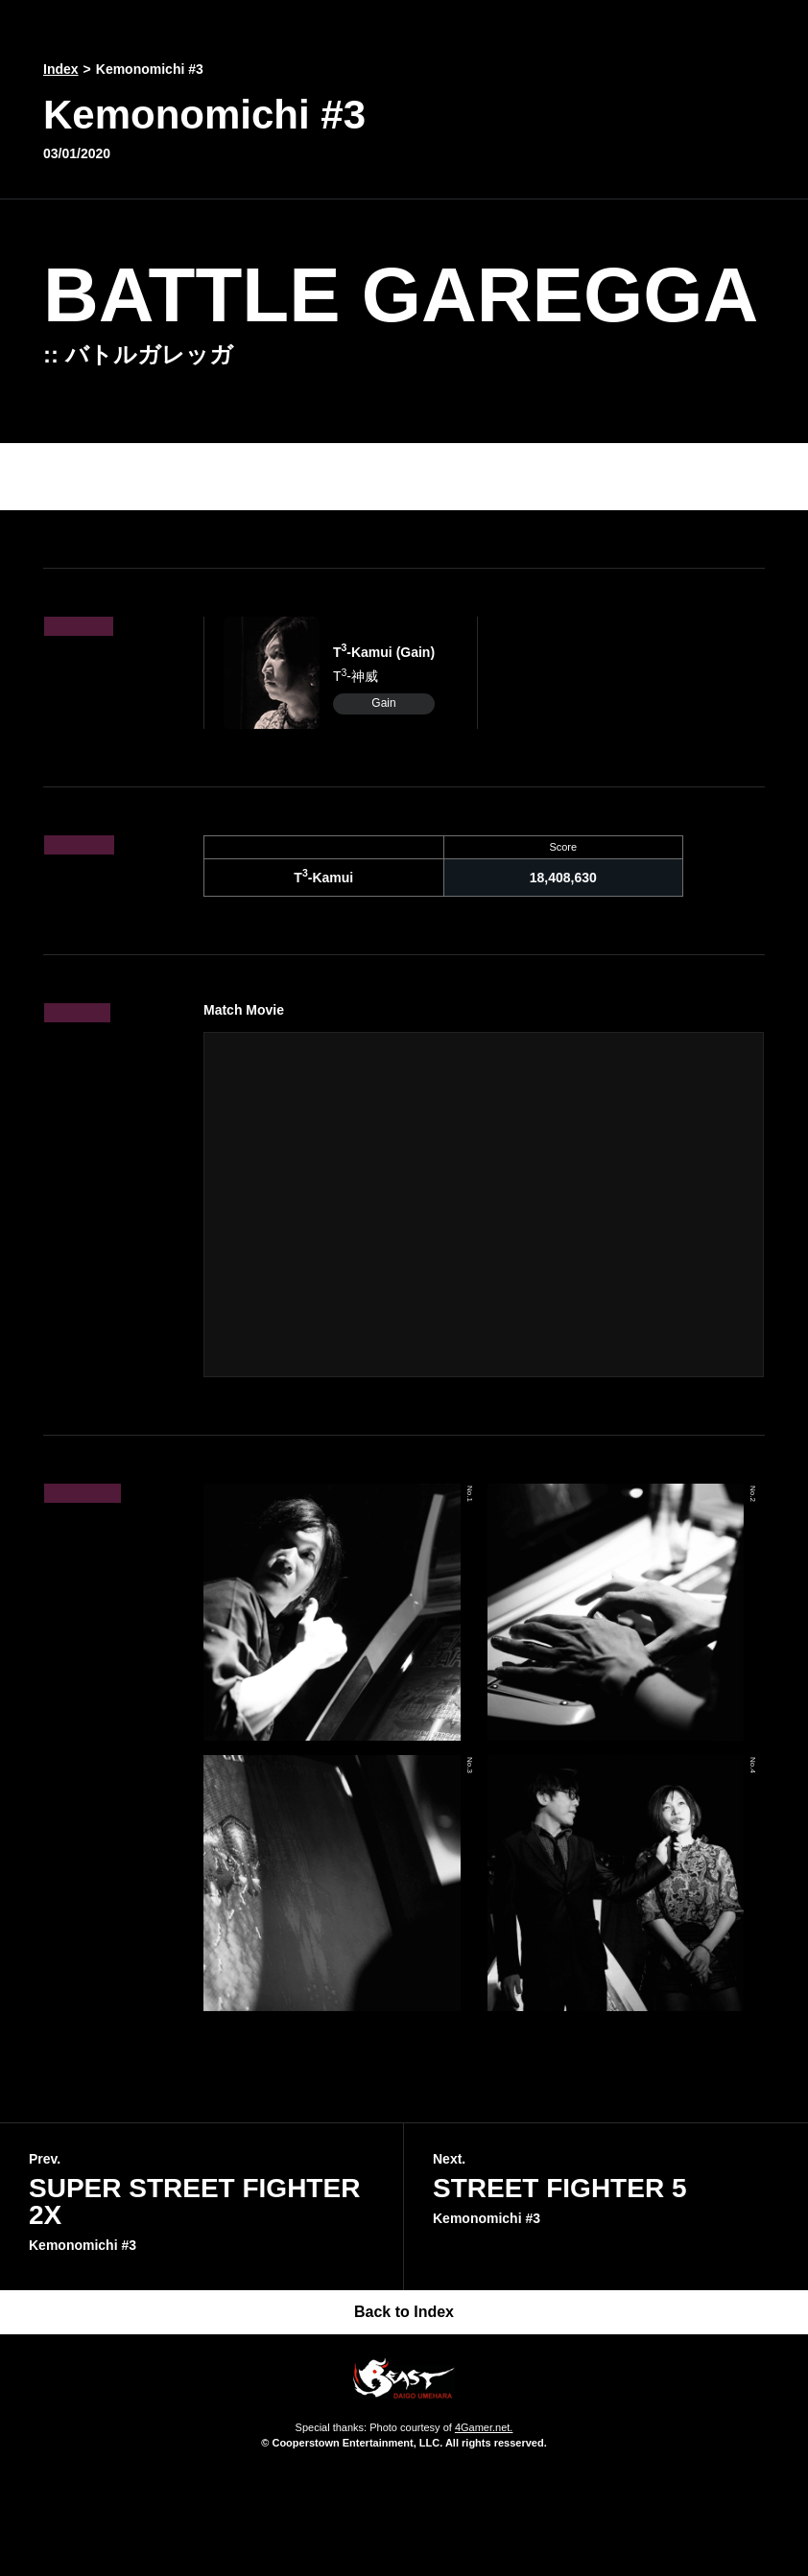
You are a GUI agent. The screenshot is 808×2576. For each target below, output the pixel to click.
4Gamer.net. (484, 2427)
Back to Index (404, 2312)
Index (61, 69)
